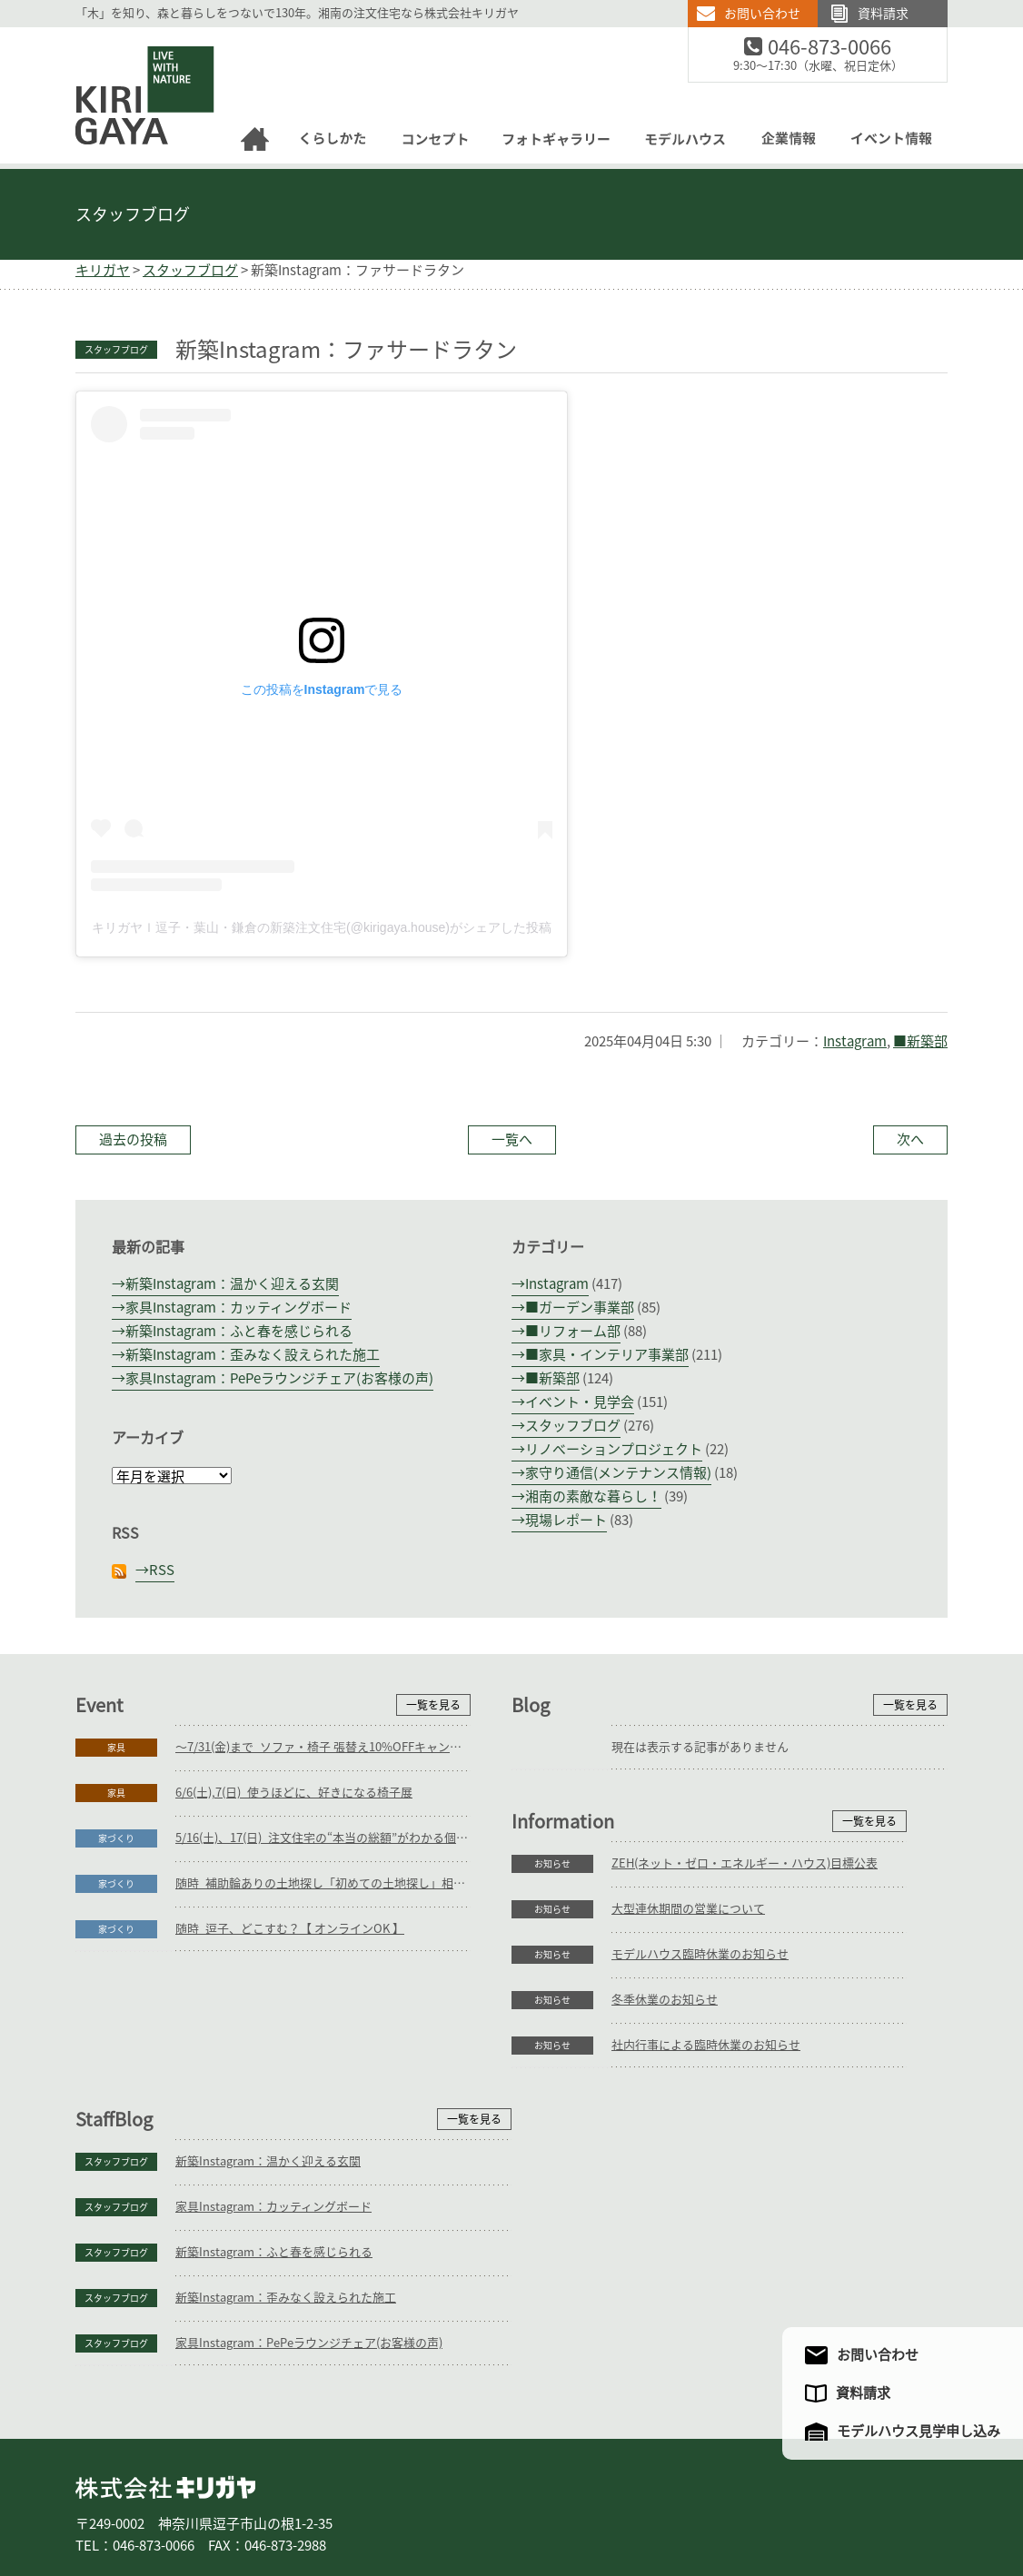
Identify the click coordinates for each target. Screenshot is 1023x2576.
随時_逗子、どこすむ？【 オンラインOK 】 (289, 1929)
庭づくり (224, 2501)
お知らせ (116, 2045)
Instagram (855, 1041)
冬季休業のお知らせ (228, 2181)
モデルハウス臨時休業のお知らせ (264, 2136)
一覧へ (512, 1139)
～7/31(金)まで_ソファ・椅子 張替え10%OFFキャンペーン (323, 1747)
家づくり (116, 1838)
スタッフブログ (132, 214)
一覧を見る (433, 1704)
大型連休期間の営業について (252, 2090)
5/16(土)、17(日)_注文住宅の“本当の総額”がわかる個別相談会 (323, 1838)
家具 (116, 1747)
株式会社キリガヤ (165, 2371)
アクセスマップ (769, 2501)
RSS (161, 1570)
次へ (910, 1139)
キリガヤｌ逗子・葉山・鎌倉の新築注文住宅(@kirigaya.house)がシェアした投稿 (321, 927)
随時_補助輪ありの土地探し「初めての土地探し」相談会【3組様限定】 (323, 1883)
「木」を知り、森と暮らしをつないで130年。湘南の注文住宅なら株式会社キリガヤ (297, 13)
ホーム (102, 2501)
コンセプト (419, 2501)
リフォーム (293, 2501)
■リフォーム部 (573, 1331)
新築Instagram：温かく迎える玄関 (232, 1284)
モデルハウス (606, 2501)
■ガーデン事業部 (579, 1307)
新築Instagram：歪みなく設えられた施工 (252, 1355)
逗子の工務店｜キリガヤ (129, 38)
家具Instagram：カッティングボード (238, 1307)
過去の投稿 (133, 1139)
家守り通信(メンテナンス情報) (618, 1473)
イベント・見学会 (579, 1402)
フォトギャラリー (509, 2501)
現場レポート (566, 1520)
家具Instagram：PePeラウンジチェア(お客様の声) (279, 1378)
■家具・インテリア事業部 (607, 1355)
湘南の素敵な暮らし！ (593, 1496)
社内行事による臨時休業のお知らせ (269, 2227)
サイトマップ (859, 2501)
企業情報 (680, 2501)
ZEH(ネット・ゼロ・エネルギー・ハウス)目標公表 (308, 2045)
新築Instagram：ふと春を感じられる (239, 1331)
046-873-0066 (841, 48)
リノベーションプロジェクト (613, 1449)
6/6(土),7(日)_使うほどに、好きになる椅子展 (293, 1792)
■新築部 (920, 1041)
